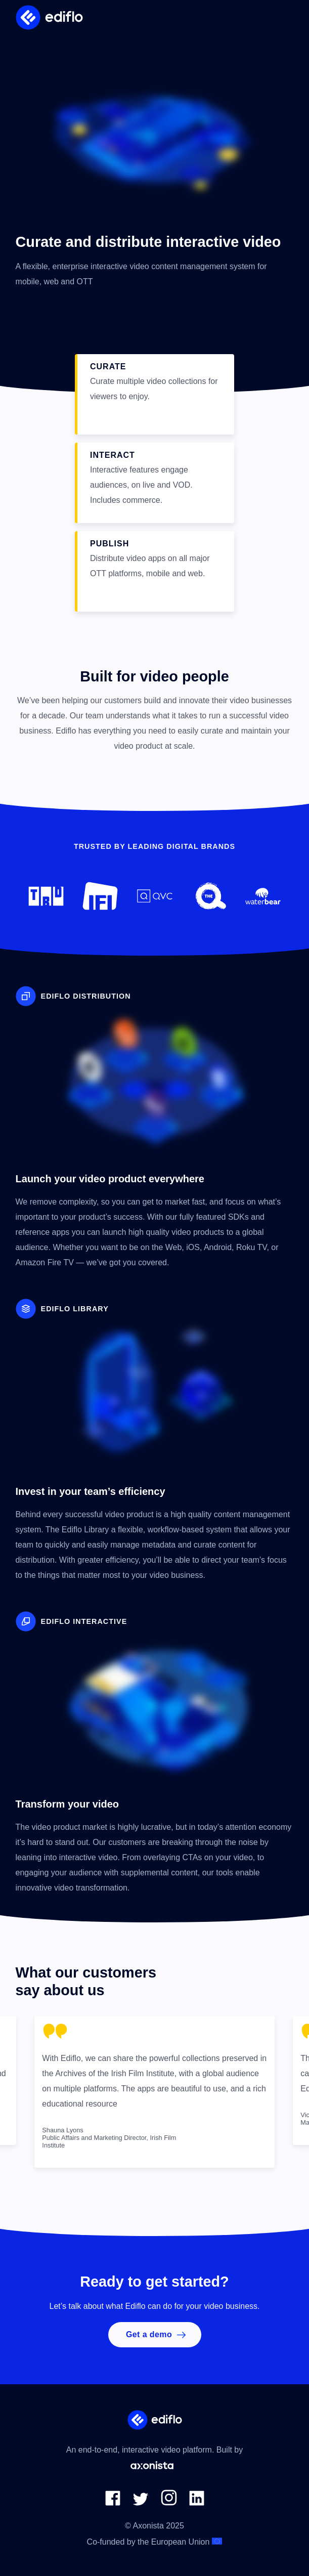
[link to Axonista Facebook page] (112, 2503)
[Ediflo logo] (50, 17)
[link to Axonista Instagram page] (169, 2503)
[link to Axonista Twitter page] (140, 2503)
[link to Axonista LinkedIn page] (196, 2503)
